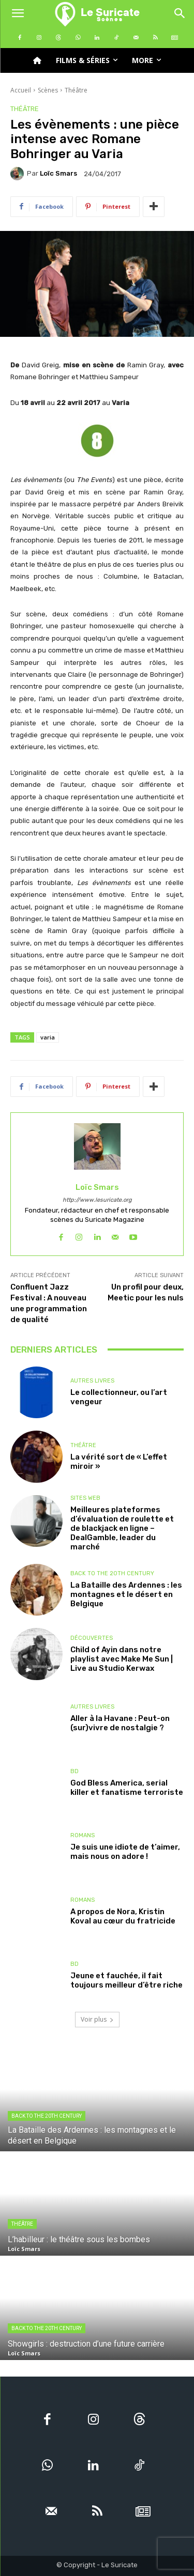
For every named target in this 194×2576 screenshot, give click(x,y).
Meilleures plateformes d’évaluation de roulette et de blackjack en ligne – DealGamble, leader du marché (122, 1528)
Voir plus (97, 2019)
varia (47, 1037)
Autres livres (92, 1381)
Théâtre (76, 90)
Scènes (48, 90)
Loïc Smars (58, 173)
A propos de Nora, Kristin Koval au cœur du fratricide (122, 1916)
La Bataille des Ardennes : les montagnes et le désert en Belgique (126, 1594)
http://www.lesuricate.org (97, 1200)
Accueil (20, 90)
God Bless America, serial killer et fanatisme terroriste (126, 1787)
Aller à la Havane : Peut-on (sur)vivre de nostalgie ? (120, 1723)
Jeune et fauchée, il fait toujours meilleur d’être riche (126, 1980)
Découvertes (91, 1638)
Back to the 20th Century (112, 1573)
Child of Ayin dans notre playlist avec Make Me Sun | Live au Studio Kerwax (121, 1659)
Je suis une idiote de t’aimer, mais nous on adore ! (125, 1851)
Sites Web (85, 1498)
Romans (82, 1835)
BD (74, 1771)
